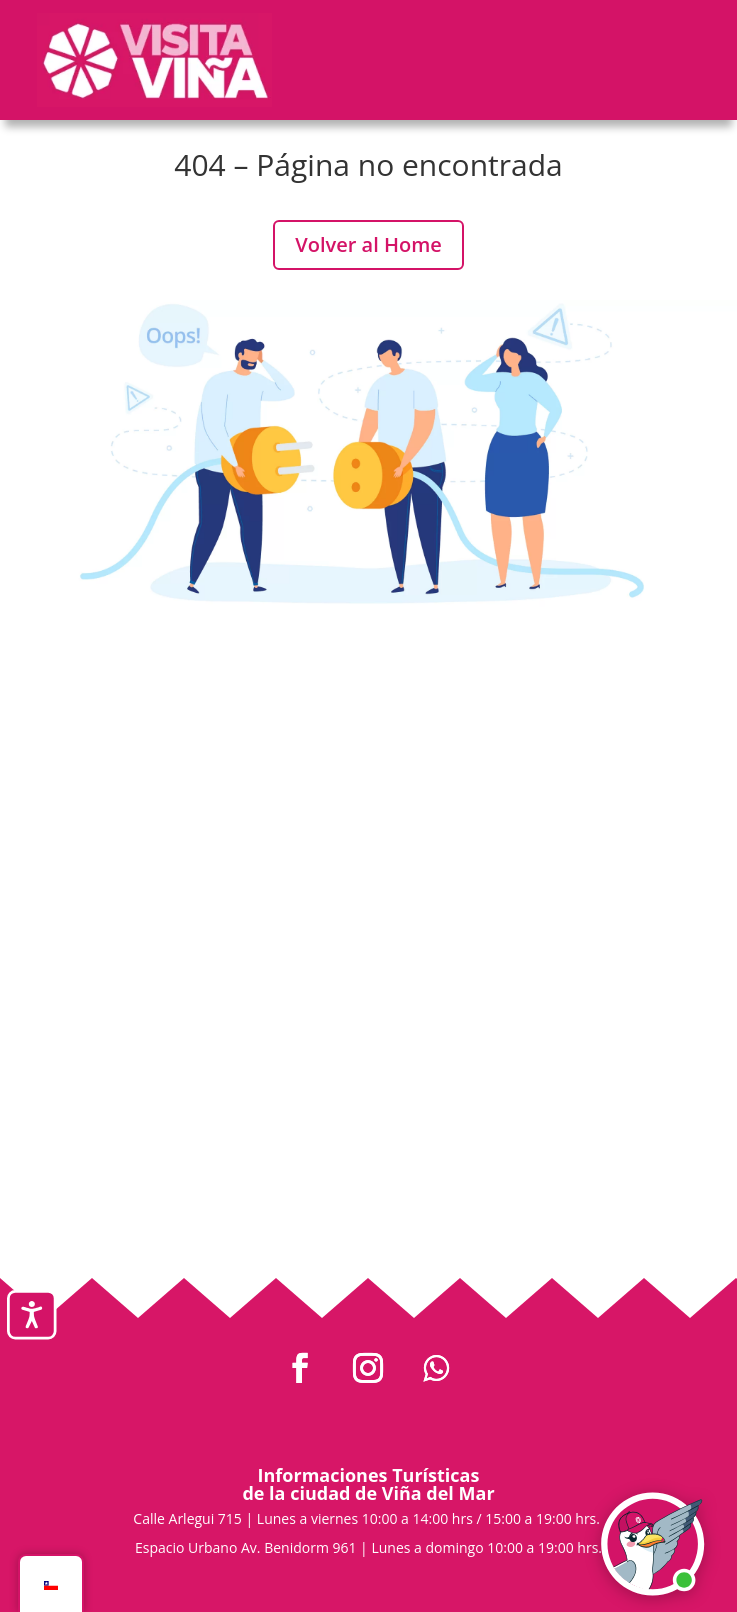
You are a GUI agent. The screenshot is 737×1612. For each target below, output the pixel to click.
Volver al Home (368, 244)
